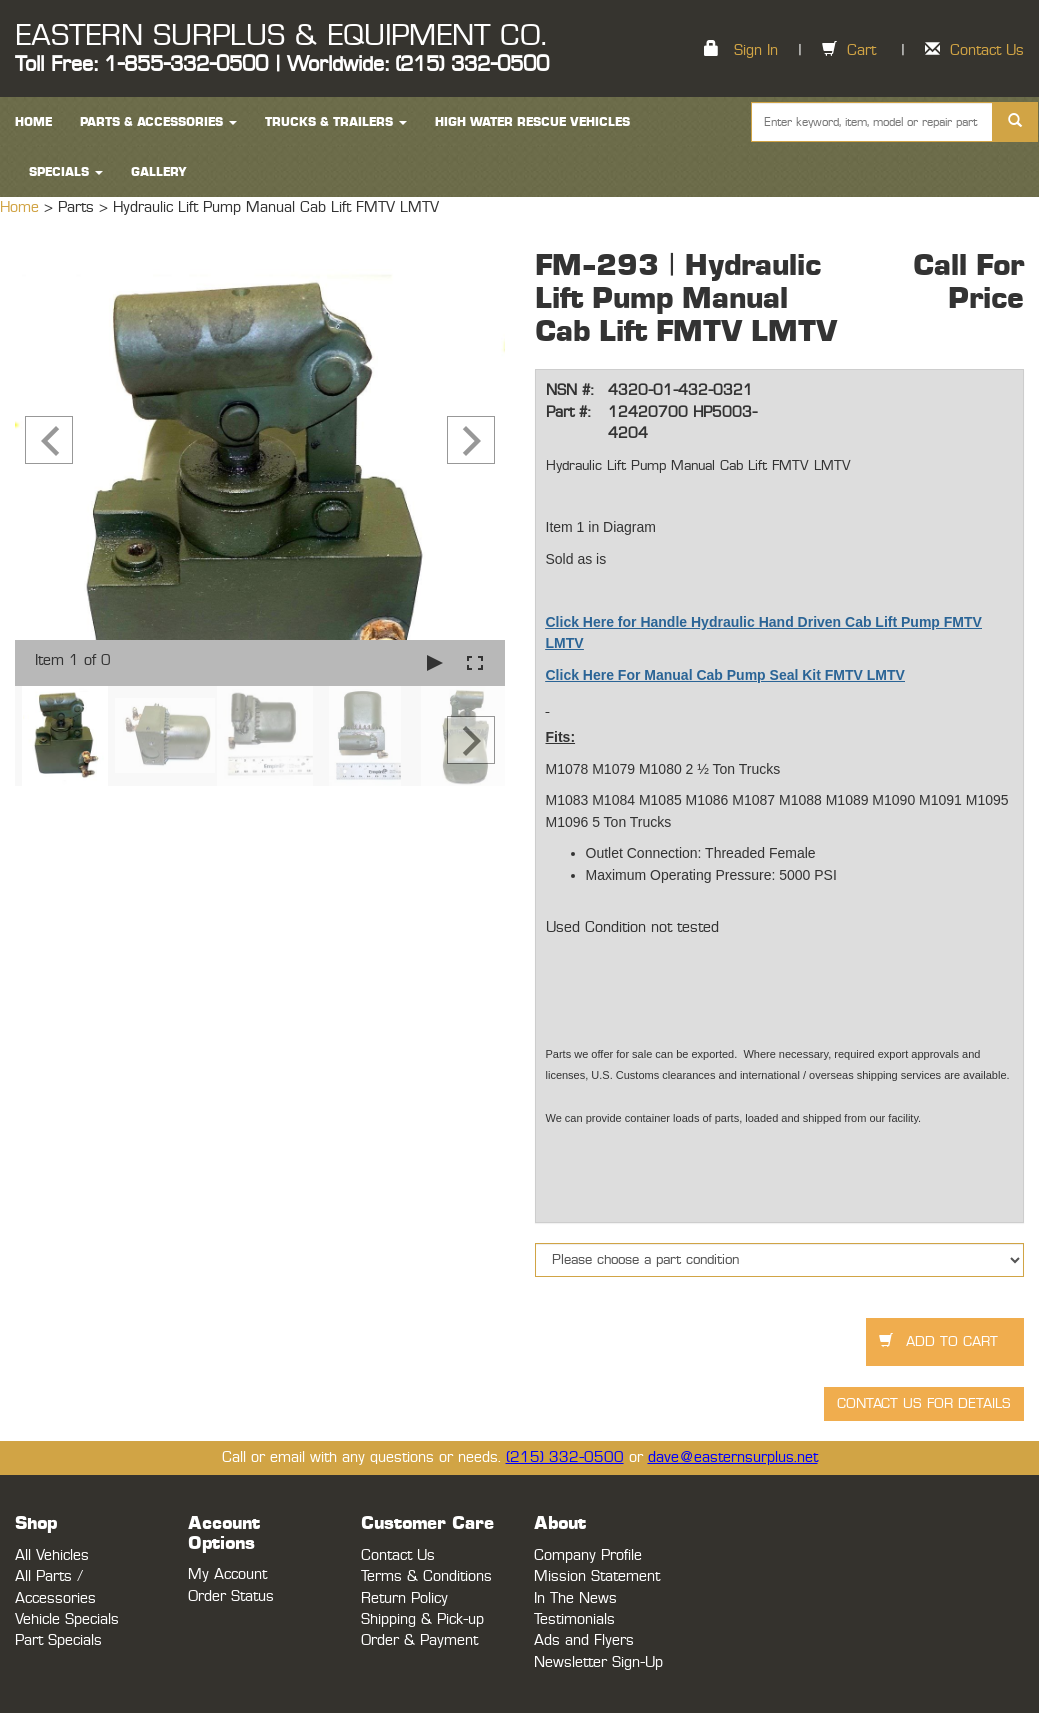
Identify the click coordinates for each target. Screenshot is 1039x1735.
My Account (227, 1574)
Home (22, 207)
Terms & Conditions (426, 1576)
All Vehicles (52, 1555)
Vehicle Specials (67, 1619)
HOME (33, 122)
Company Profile (588, 1555)
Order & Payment (419, 1640)
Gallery (159, 172)
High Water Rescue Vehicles (532, 122)
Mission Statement (597, 1576)
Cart (861, 50)
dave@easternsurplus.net (733, 1457)
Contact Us (987, 50)
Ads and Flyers (584, 1640)
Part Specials (58, 1640)
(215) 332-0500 (565, 1457)
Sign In (756, 50)
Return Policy (404, 1598)
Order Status (231, 1596)
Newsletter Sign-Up (598, 1662)
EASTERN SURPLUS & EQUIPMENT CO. (280, 36)
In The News (575, 1598)
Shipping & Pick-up (422, 1619)
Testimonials (574, 1619)
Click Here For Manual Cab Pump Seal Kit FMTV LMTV (725, 675)
